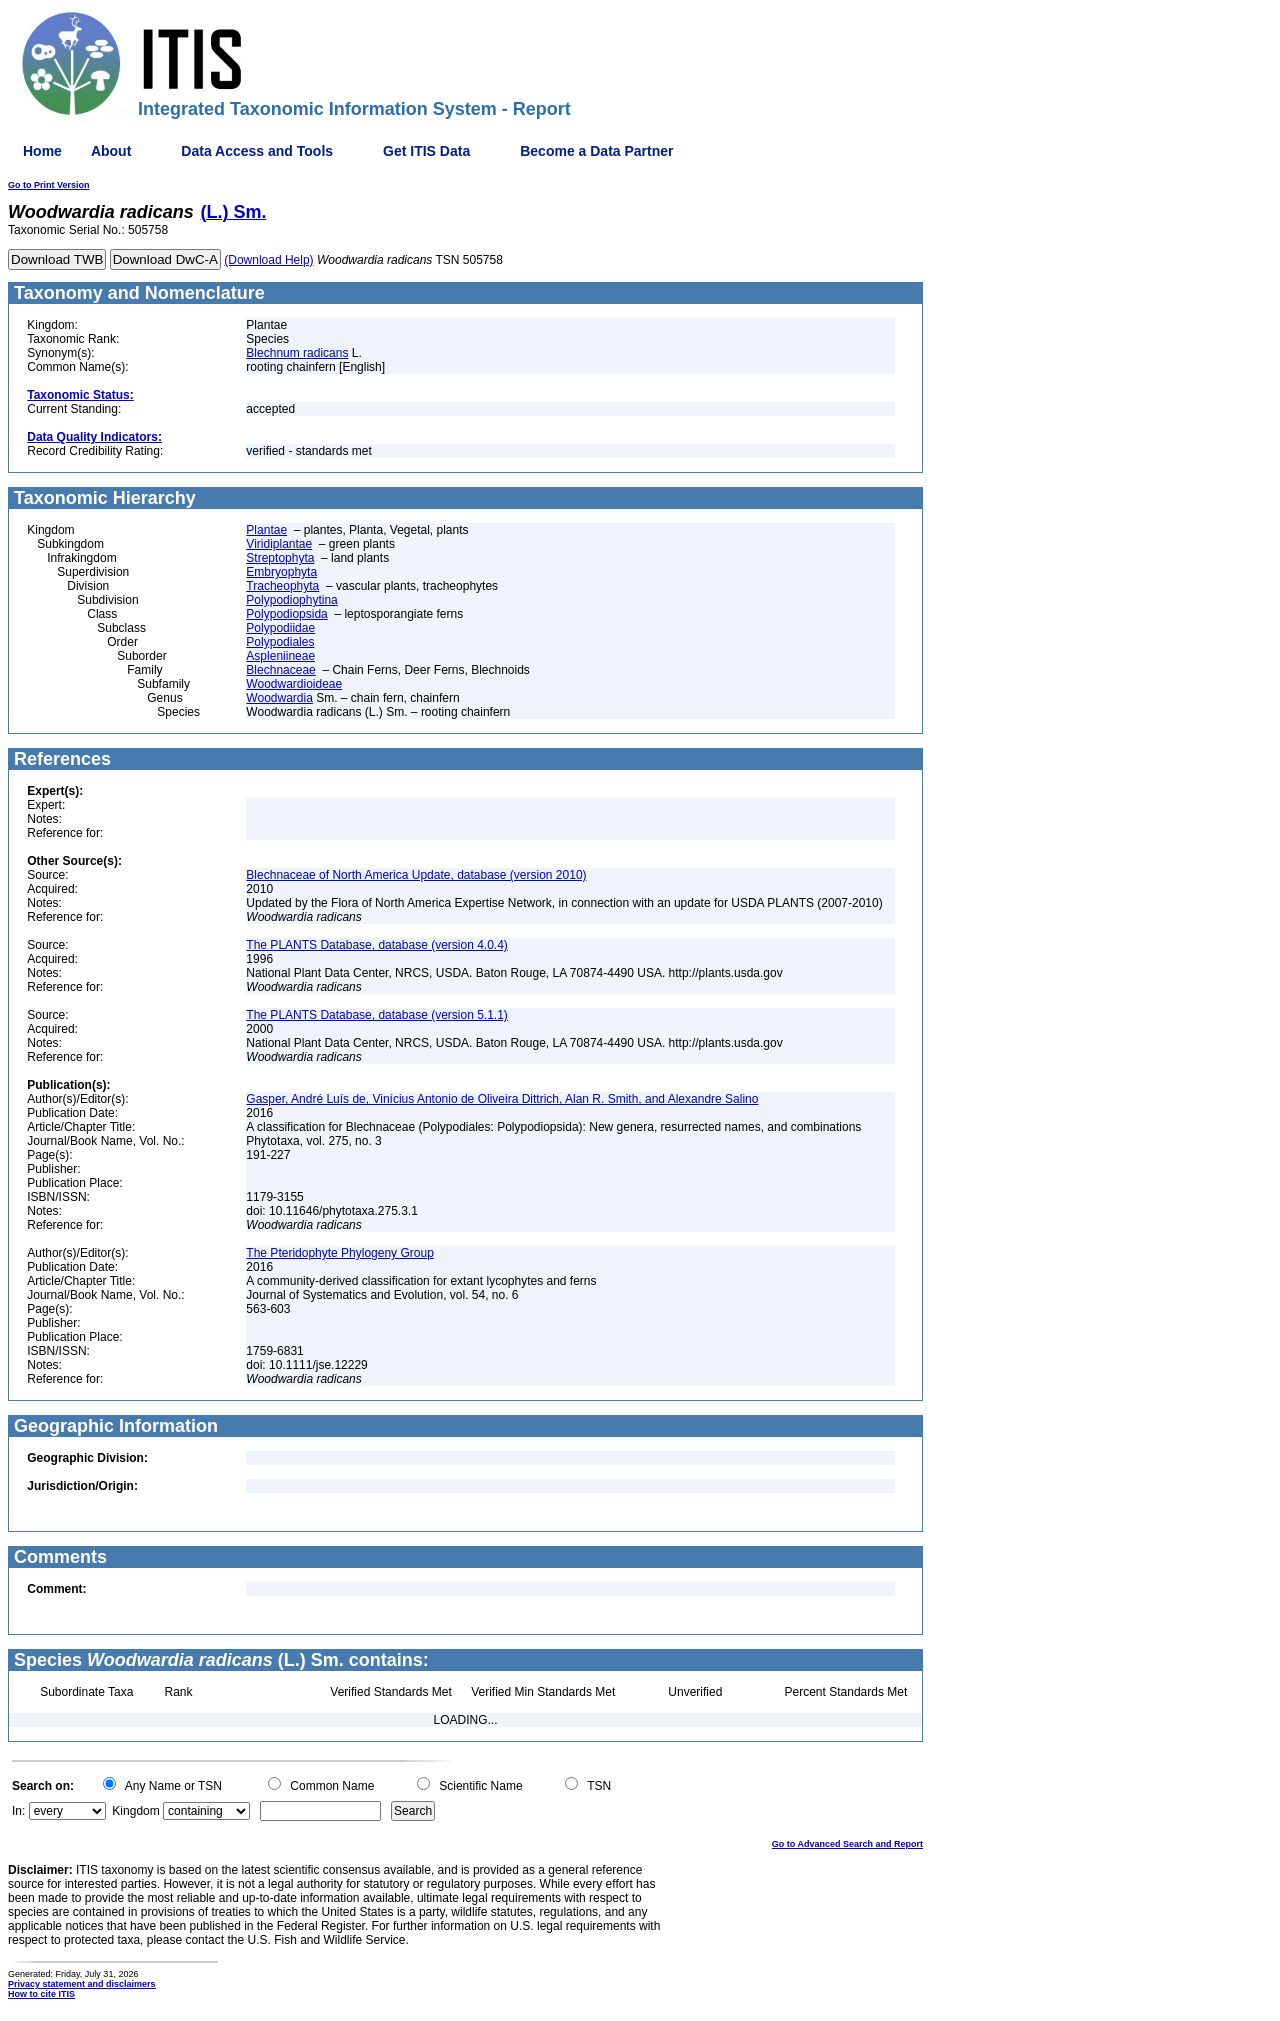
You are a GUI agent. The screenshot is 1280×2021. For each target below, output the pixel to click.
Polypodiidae (280, 628)
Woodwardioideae (294, 684)
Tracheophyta (282, 586)
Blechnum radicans (297, 353)
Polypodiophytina (291, 600)
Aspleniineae (280, 656)
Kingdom (135, 1811)
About (111, 151)
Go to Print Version (49, 185)
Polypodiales (280, 642)
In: (18, 1811)
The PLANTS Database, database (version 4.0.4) (376, 945)
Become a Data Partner (596, 151)
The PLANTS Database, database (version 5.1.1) (376, 1015)
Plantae (266, 530)
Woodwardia (279, 698)
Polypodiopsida (286, 614)
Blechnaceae (280, 670)
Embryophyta (281, 572)
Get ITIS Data (426, 151)
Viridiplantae (279, 544)
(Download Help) (268, 260)
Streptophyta (280, 558)
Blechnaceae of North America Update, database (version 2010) (416, 875)
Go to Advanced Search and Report (847, 1844)
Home (42, 151)
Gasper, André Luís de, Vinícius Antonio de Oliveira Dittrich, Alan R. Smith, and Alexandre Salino (502, 1099)
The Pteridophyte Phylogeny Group (339, 1253)
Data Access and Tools (257, 151)
